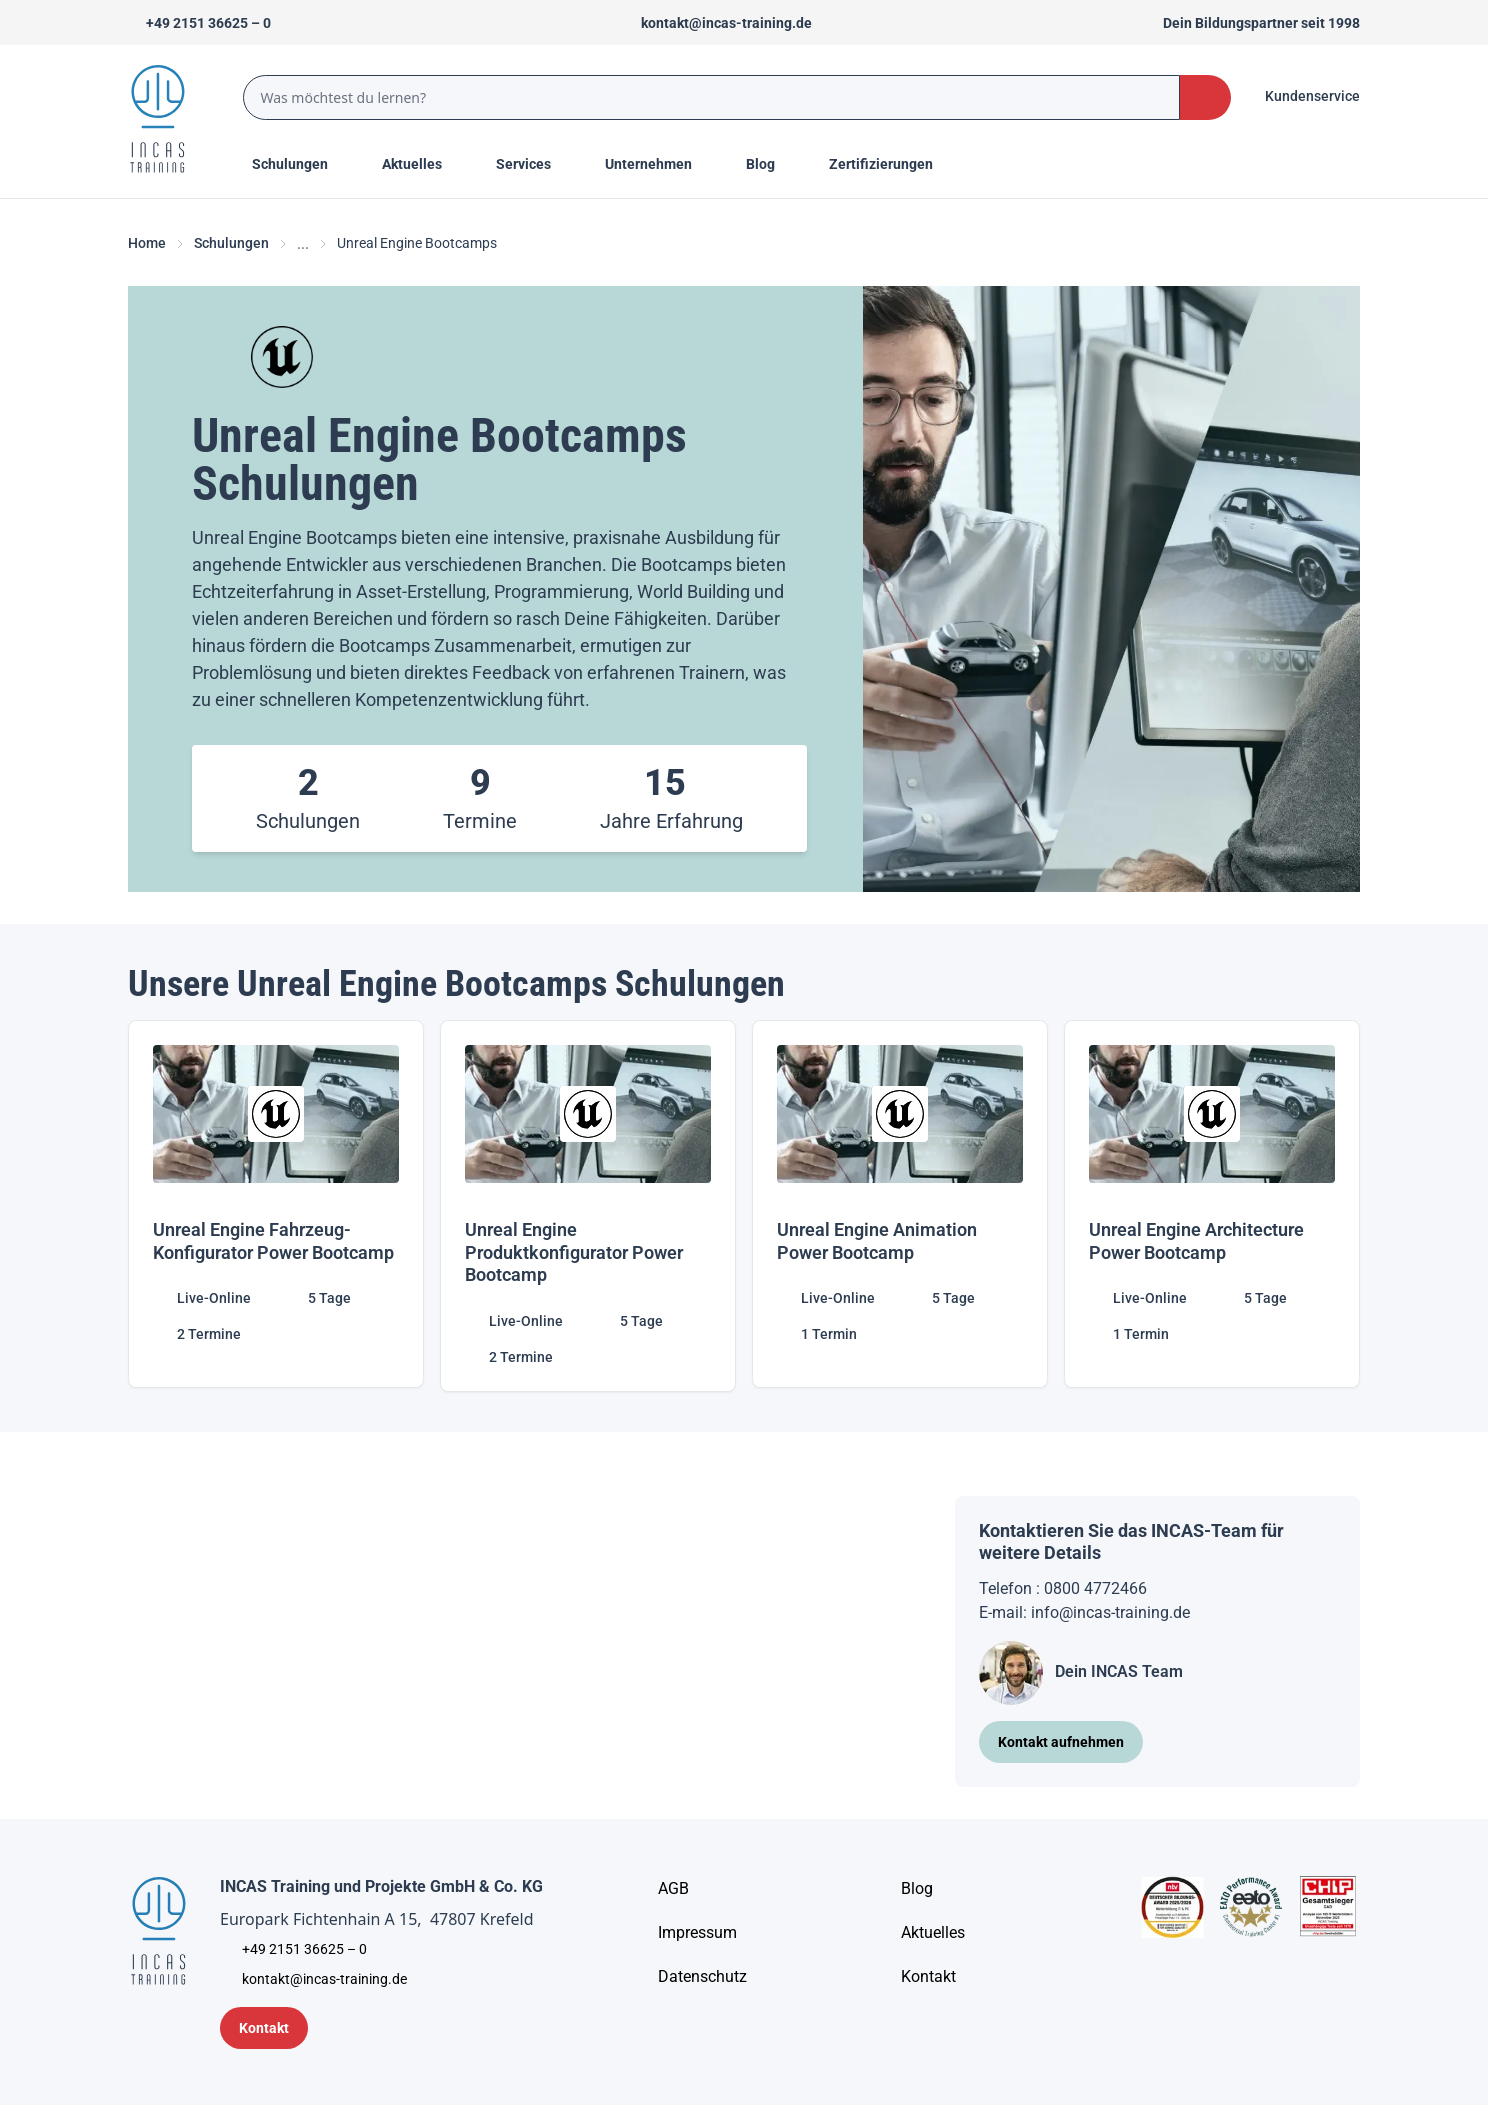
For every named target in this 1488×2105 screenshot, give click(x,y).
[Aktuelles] (933, 1933)
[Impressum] (697, 1933)
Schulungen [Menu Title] (301, 163)
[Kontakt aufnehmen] (1061, 1742)
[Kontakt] (928, 1977)
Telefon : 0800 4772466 (1063, 1588)
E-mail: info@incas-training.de (1084, 1612)
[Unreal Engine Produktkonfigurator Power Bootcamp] (588, 1206)
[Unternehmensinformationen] (702, 1977)
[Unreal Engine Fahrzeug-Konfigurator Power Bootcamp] (276, 1206)
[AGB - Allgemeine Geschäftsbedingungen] (673, 1889)
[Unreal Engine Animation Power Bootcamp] (900, 1206)
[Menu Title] (423, 164)
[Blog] (917, 1889)
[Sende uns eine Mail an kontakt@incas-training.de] (717, 23)
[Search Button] (1205, 97)
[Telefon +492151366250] (199, 23)
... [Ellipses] (303, 244)
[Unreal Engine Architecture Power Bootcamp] (1212, 1206)
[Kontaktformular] (264, 2028)
